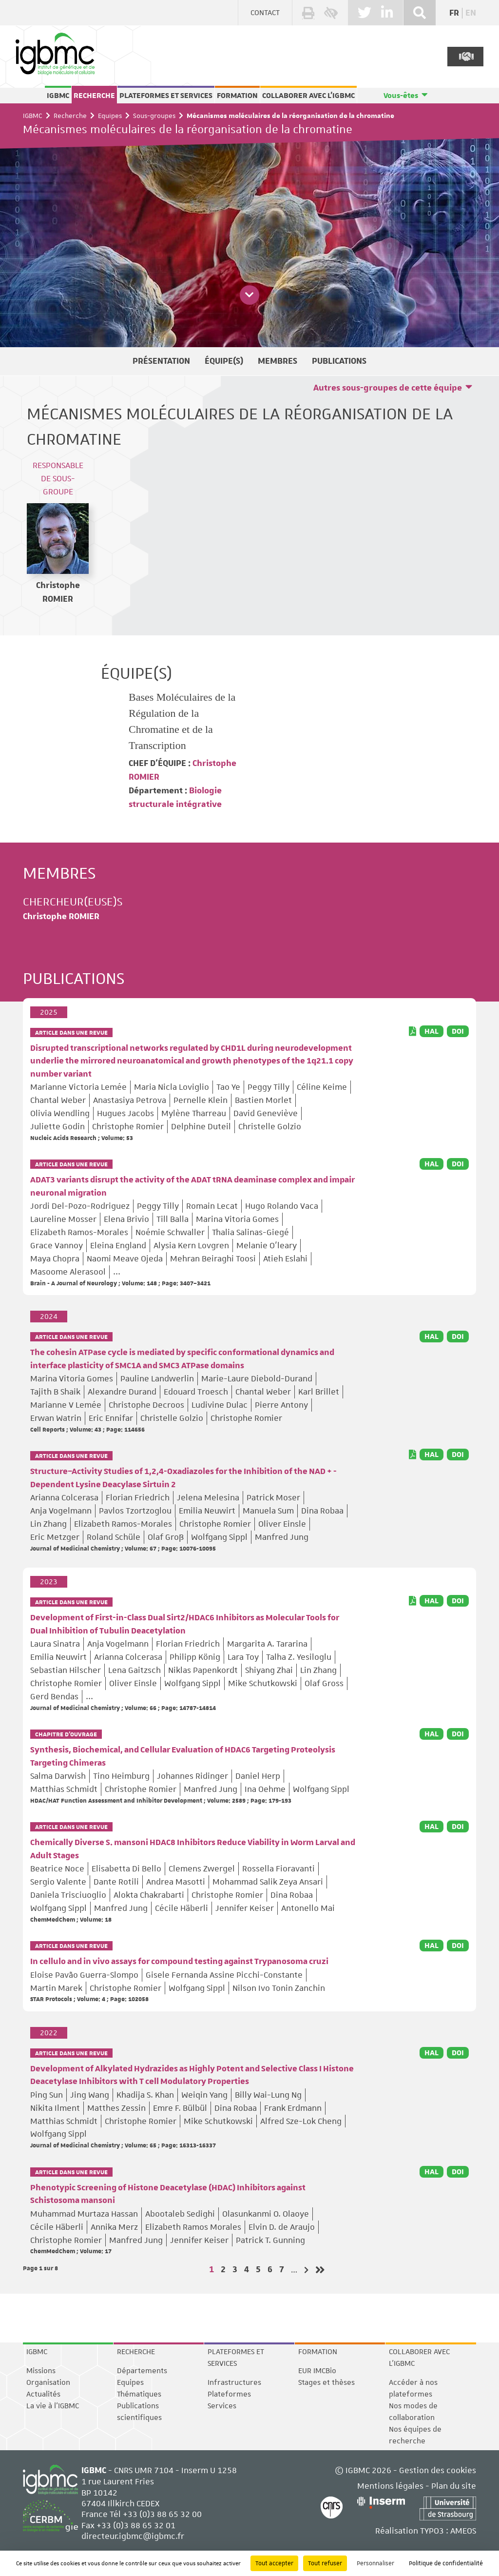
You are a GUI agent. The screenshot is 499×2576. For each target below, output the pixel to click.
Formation (237, 95)
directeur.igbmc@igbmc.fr (132, 2536)
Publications (339, 361)
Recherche (94, 95)
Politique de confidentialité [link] (446, 2563)
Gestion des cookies (437, 2470)
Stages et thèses (326, 2382)
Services (222, 2406)
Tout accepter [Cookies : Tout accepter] (274, 2563)
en (470, 13)
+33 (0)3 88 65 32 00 (162, 2514)
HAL (431, 1031)
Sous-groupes (154, 115)
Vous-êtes (401, 95)
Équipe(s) (224, 361)
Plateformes (229, 2394)
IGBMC (58, 95)
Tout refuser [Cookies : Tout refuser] (325, 2563)
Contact (265, 13)
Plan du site (453, 2485)
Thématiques (139, 2394)
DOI (458, 1031)
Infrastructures (234, 2382)
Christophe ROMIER (61, 916)
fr (454, 13)
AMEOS (463, 2530)
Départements (142, 2371)
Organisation (48, 2382)
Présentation (161, 361)
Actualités (43, 2394)
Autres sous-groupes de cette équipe (387, 388)
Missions (41, 2371)
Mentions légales (390, 2485)
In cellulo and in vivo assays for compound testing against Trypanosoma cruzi (179, 1961)
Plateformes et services (165, 95)
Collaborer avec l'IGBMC (308, 95)
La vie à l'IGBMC (52, 2406)
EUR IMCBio (317, 2371)
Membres (277, 361)
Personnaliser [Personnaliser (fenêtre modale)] (375, 2563)
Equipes (110, 115)
